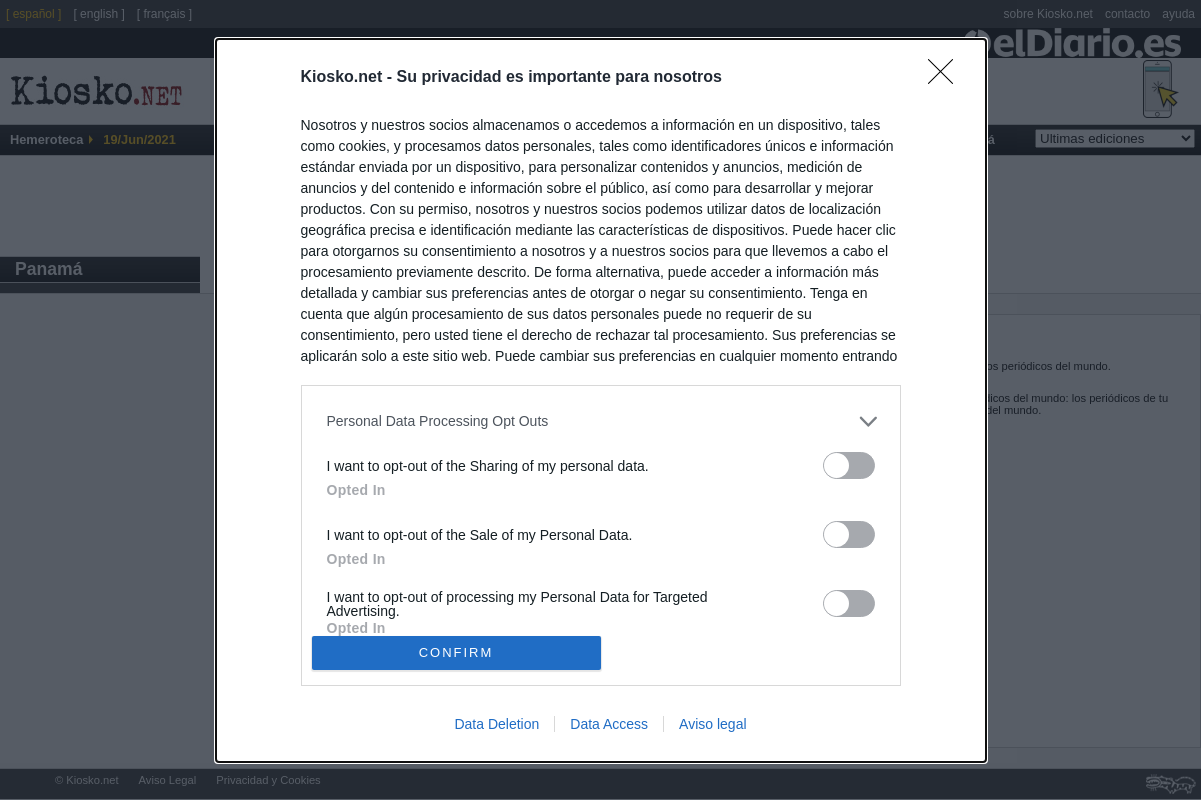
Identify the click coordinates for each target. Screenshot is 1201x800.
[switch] (849, 465)
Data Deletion (496, 724)
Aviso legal (712, 724)
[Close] (947, 78)
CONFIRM (456, 651)
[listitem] (601, 421)
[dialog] (601, 400)
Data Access (609, 724)
